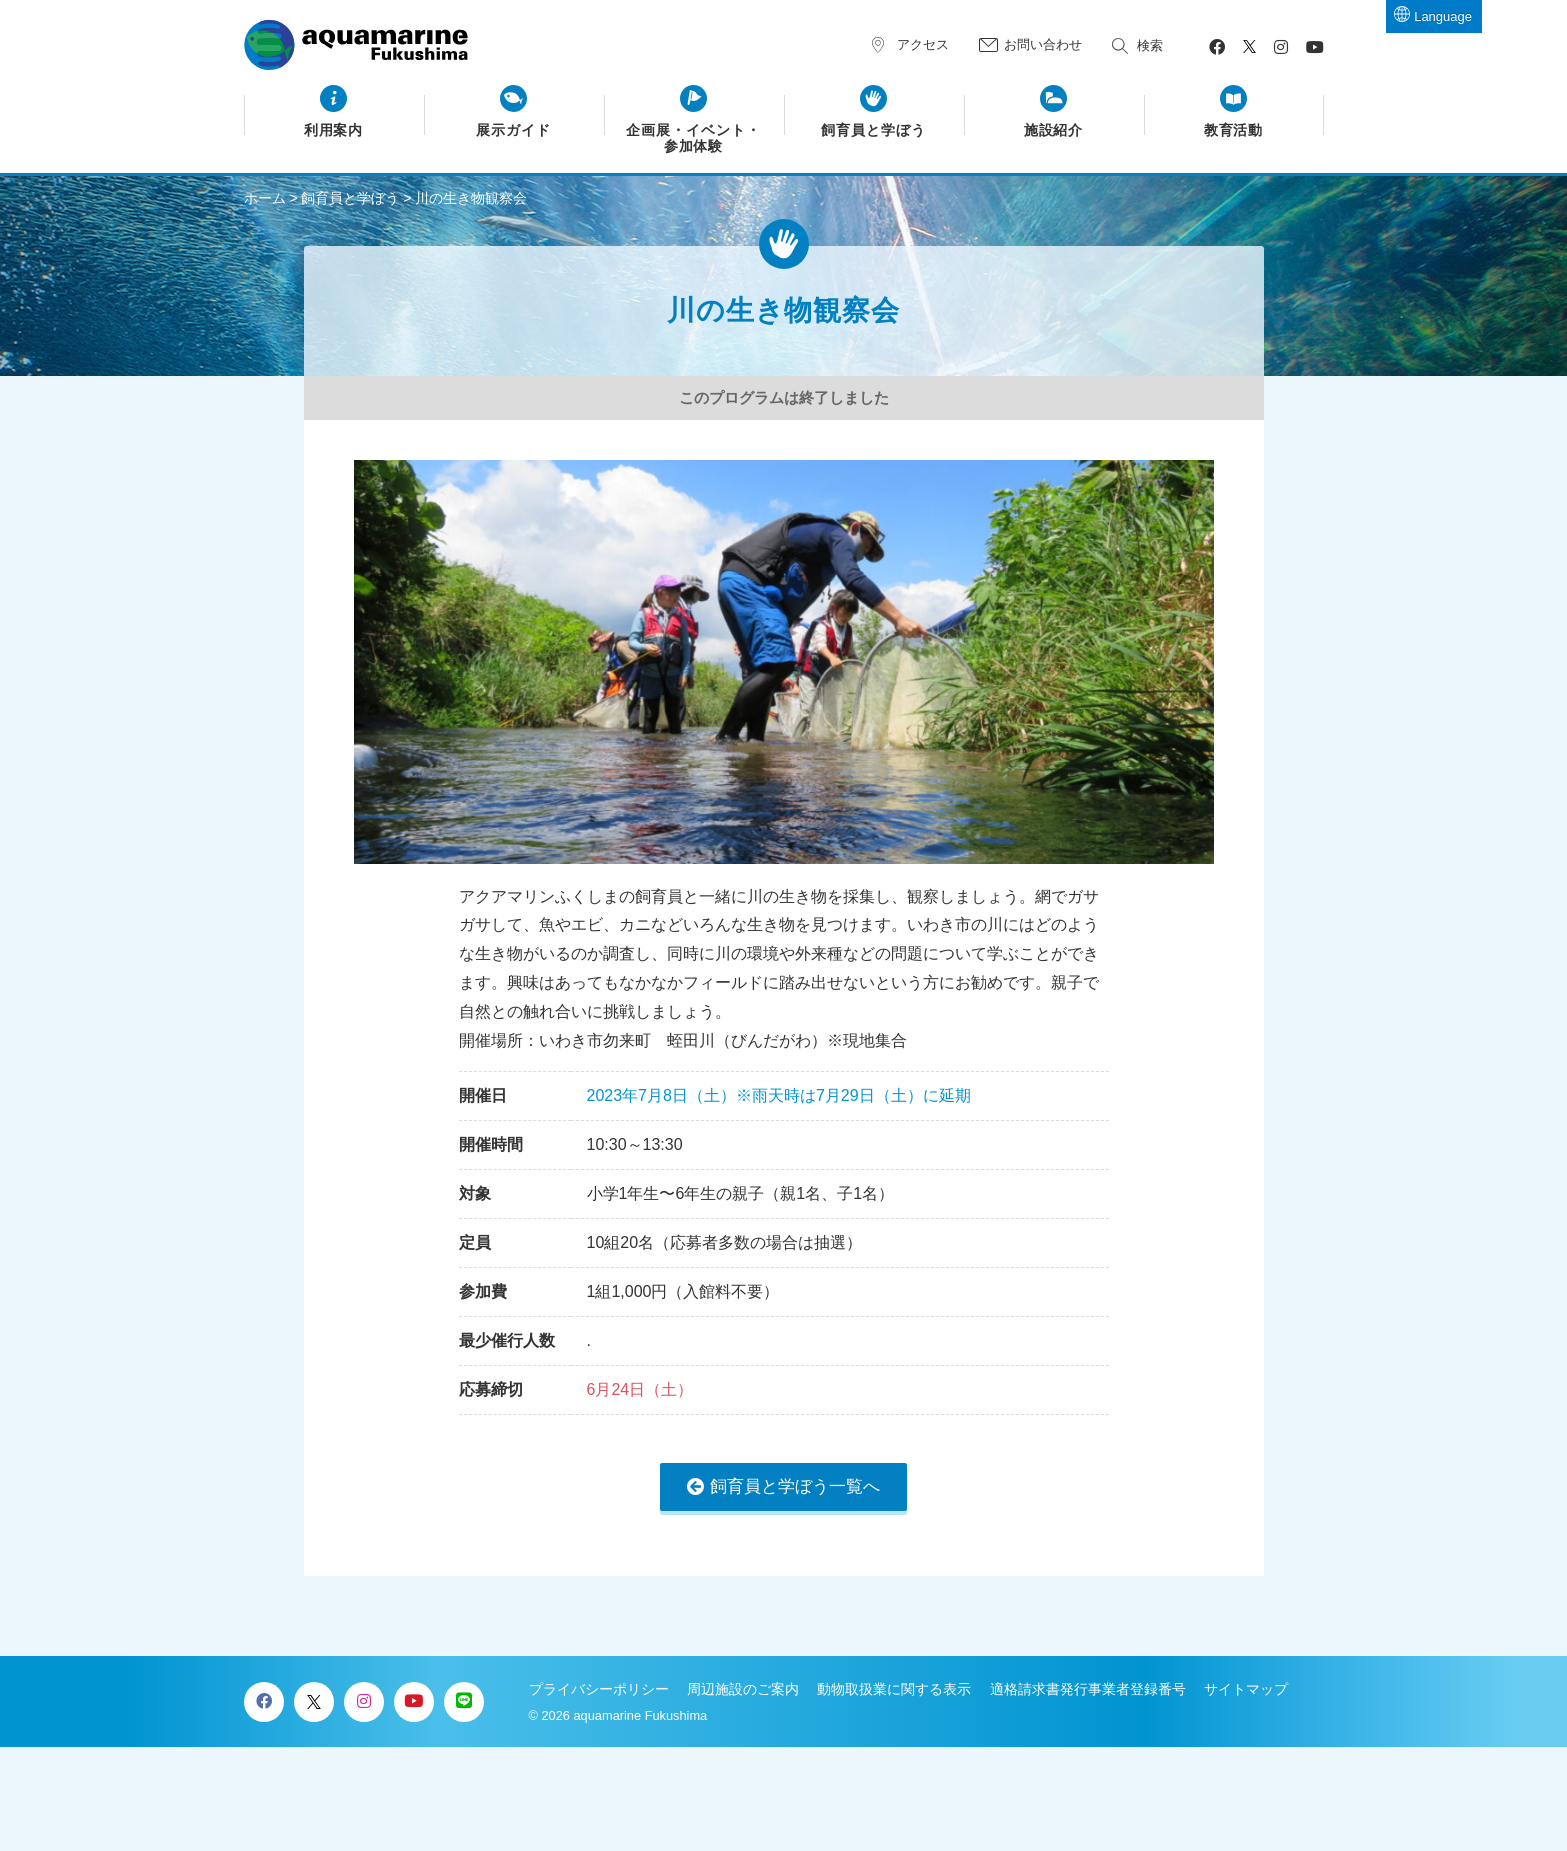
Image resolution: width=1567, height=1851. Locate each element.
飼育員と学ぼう (873, 130)
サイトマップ (1246, 1689)
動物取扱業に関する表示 (894, 1689)
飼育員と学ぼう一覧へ (795, 1486)
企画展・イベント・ (693, 139)
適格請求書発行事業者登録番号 (1088, 1689)
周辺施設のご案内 (743, 1689)
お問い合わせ (1043, 44)
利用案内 (334, 130)
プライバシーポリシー (599, 1689)
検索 (1150, 45)
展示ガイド (513, 130)
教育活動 (1234, 130)
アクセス (923, 44)
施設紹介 (1054, 130)
